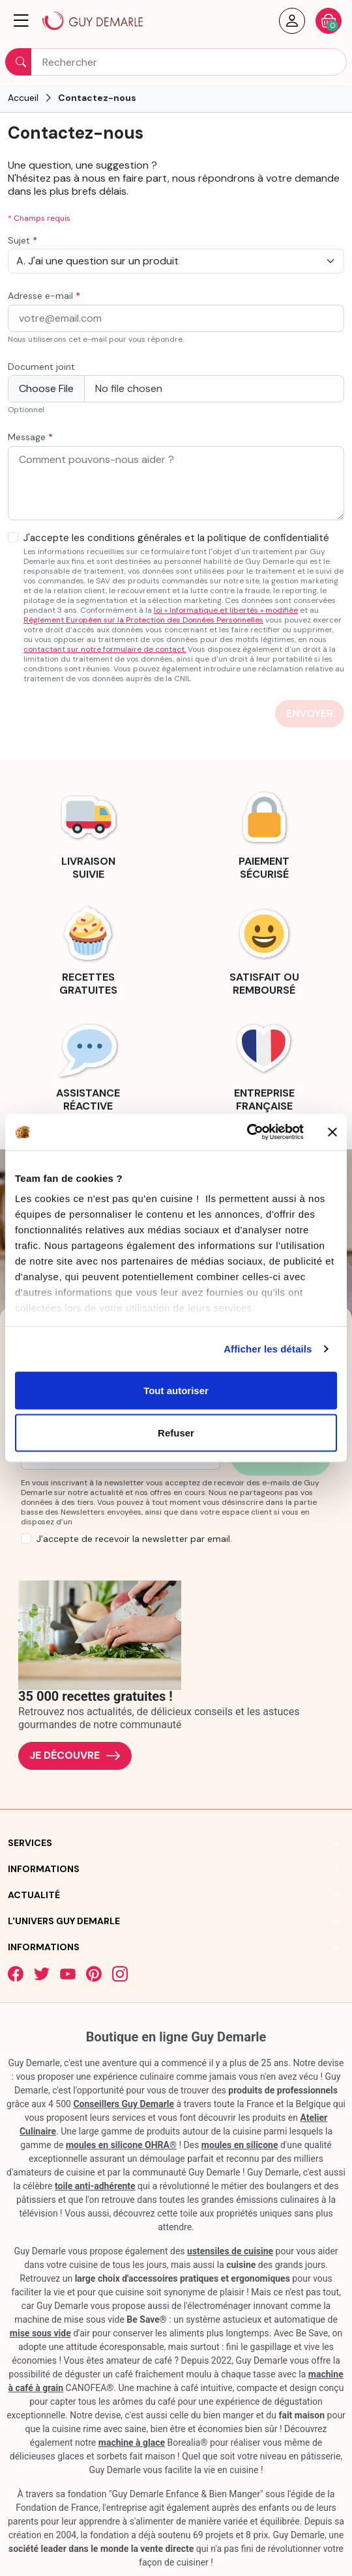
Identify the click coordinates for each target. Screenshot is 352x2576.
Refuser (176, 1432)
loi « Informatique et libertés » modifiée (226, 610)
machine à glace (131, 2442)
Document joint (41, 366)
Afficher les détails (268, 1348)
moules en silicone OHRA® (121, 2145)
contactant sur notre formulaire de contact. (104, 649)
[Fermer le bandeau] (332, 1131)
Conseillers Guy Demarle (123, 2104)
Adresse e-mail (44, 295)
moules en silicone (239, 2145)
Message (30, 437)
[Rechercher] (176, 62)
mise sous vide (40, 2333)
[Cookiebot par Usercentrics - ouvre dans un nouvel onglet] (247, 1132)
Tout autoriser (176, 1389)
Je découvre (75, 1756)
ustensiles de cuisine (230, 2251)
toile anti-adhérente (95, 2186)
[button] (21, 21)
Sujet (22, 240)
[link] (88, 833)
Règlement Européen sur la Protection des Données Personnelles (143, 620)
